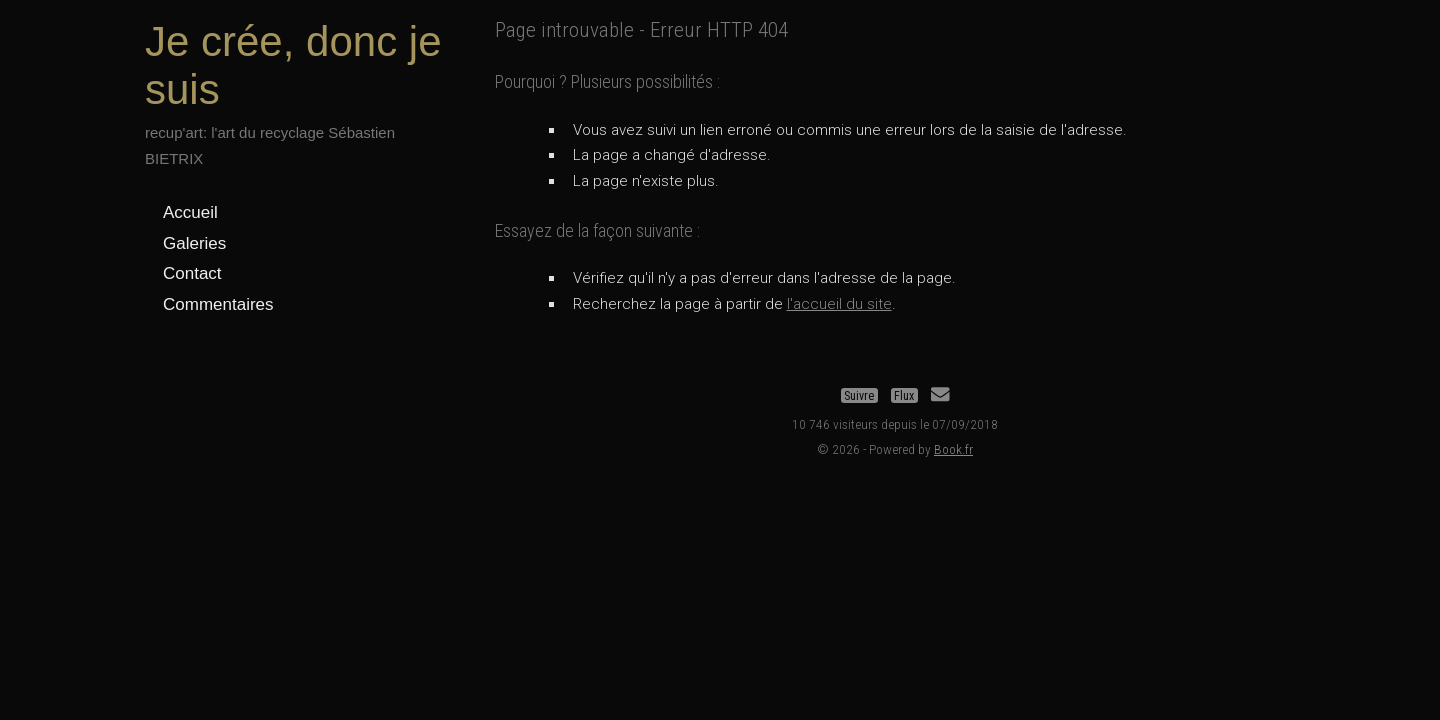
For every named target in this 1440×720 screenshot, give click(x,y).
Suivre (859, 395)
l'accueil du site (839, 304)
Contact (192, 273)
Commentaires (218, 304)
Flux (904, 395)
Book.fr (953, 449)
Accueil (190, 212)
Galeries (194, 243)
